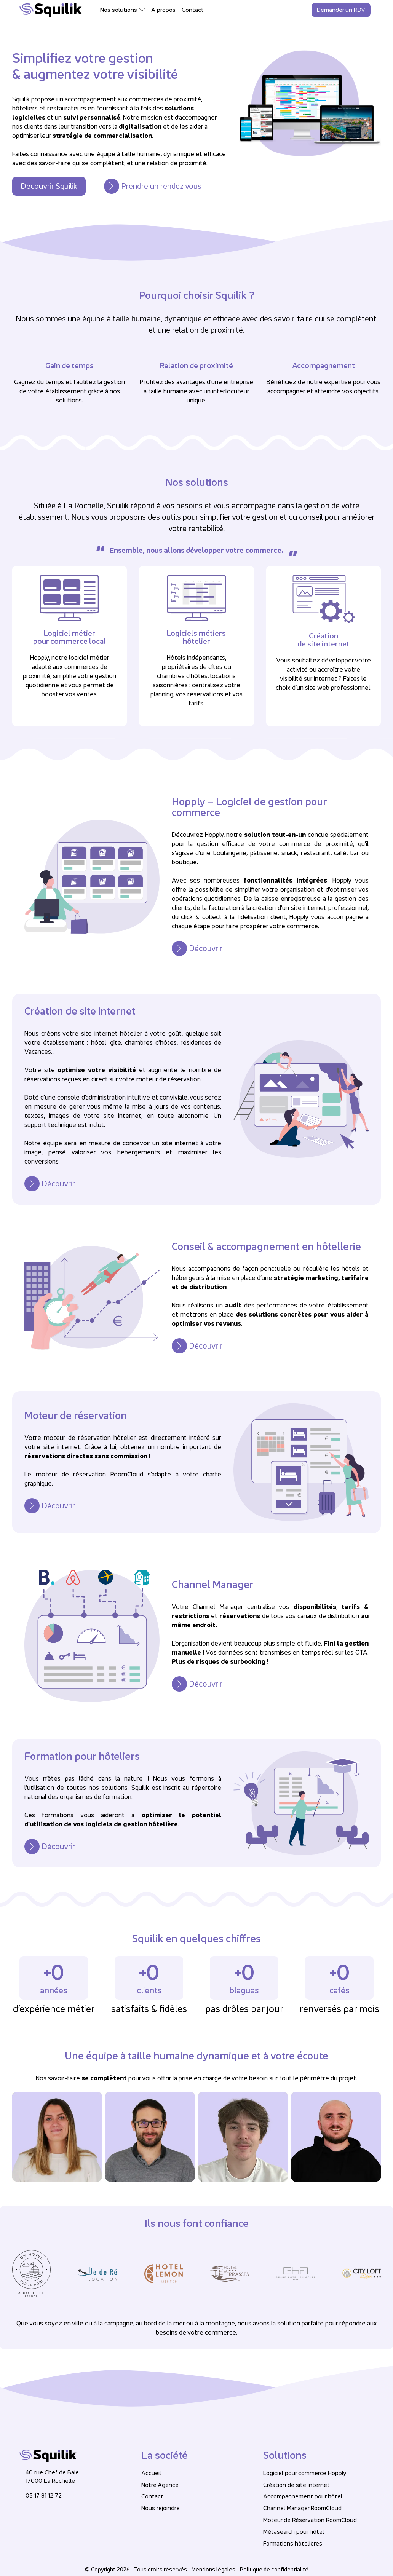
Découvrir (205, 948)
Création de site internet (296, 2484)
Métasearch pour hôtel (293, 2531)
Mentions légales (213, 2569)
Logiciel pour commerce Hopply (305, 2473)
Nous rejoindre (160, 2508)
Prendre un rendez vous (161, 186)
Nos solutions (118, 9)
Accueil (151, 2473)
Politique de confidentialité (274, 2569)
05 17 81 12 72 (44, 2495)
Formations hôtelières (292, 2543)
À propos (163, 9)
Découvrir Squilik (49, 186)
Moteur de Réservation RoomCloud (310, 2519)
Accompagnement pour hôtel (302, 2496)
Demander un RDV (341, 9)
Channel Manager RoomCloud (302, 2508)
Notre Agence (160, 2484)
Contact (193, 9)
